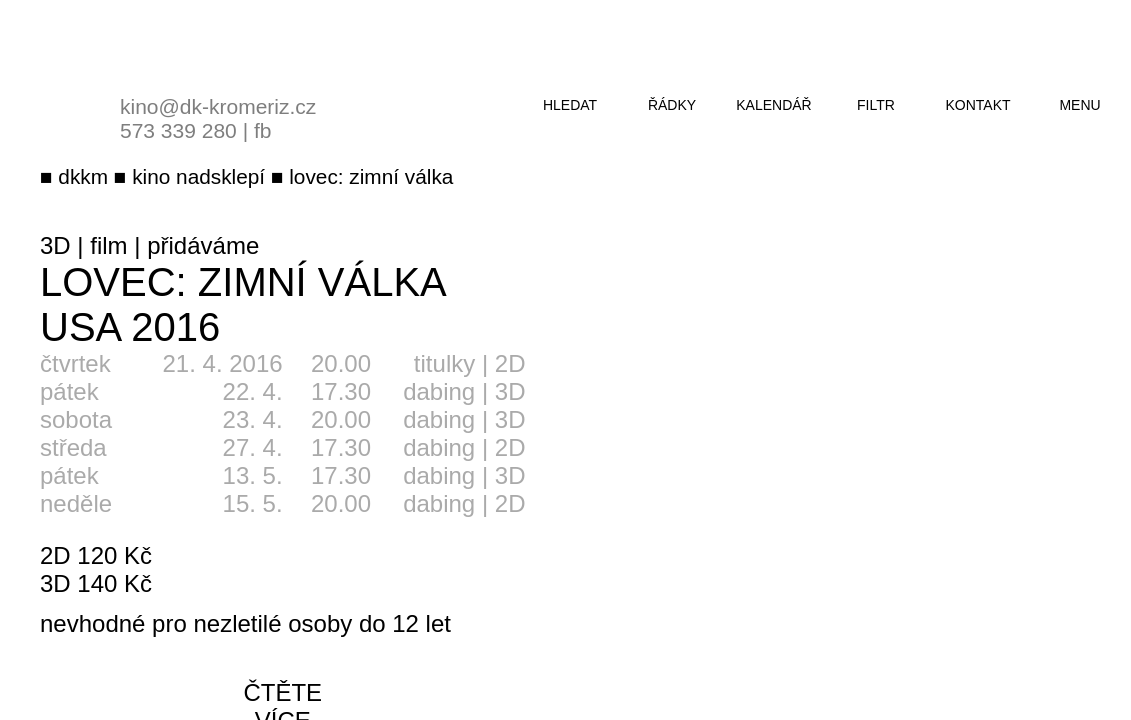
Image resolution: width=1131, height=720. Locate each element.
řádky (672, 105)
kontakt (977, 105)
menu (1079, 105)
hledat (570, 105)
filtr (876, 105)
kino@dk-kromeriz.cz (218, 106)
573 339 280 (178, 130)
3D (55, 245)
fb (263, 130)
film (108, 245)
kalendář (773, 105)
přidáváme (203, 245)
